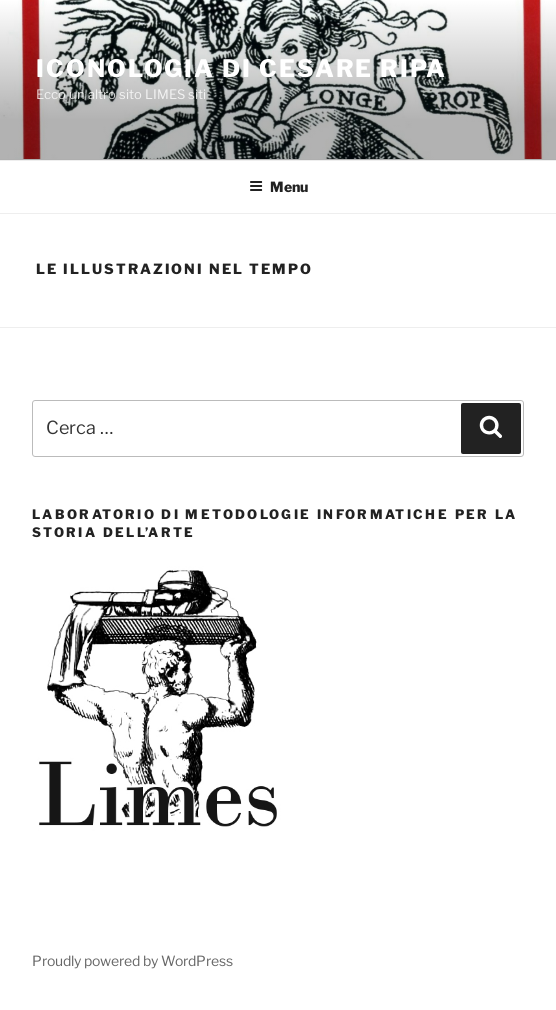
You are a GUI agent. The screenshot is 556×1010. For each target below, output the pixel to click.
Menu (278, 186)
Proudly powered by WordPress (132, 960)
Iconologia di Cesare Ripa (241, 68)
